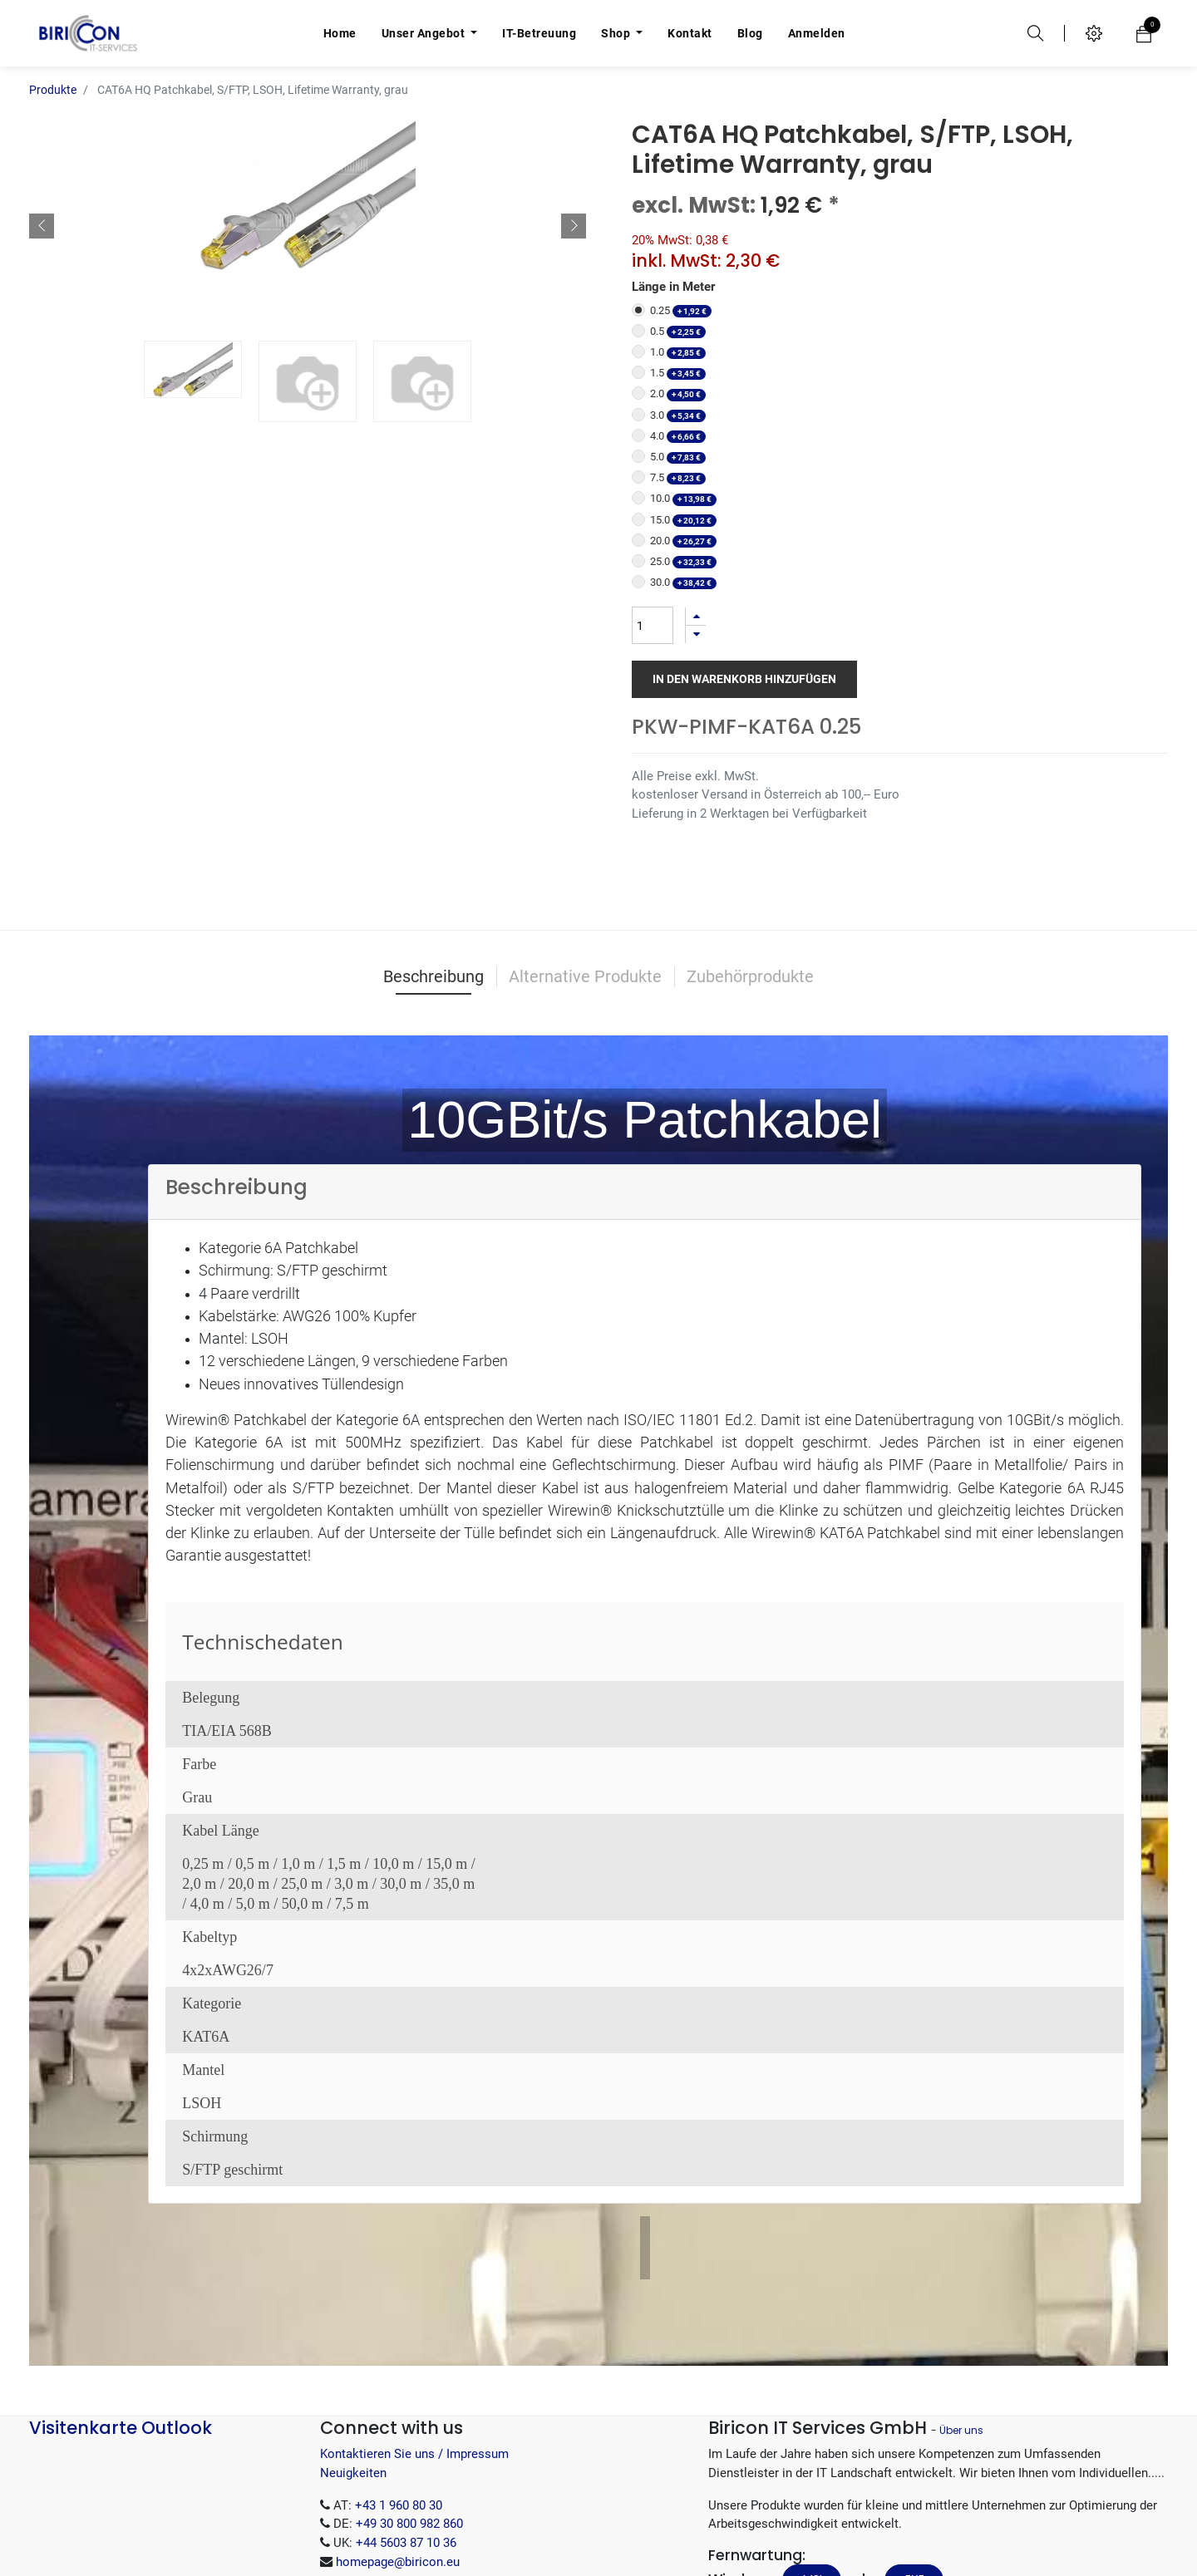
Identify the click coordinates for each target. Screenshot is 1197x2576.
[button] (41, 201)
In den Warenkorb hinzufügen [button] (744, 635)
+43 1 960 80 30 (398, 2423)
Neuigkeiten (353, 2391)
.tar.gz (821, 2536)
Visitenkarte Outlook (120, 2346)
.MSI (811, 2498)
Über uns (961, 2349)
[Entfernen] (696, 591)
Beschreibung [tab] (433, 895)
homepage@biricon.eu (398, 2480)
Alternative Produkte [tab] (585, 895)
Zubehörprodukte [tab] (750, 895)
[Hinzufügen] (696, 573)
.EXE (913, 2498)
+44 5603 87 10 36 (406, 2461)
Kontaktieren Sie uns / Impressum (414, 2372)
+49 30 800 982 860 (409, 2442)
